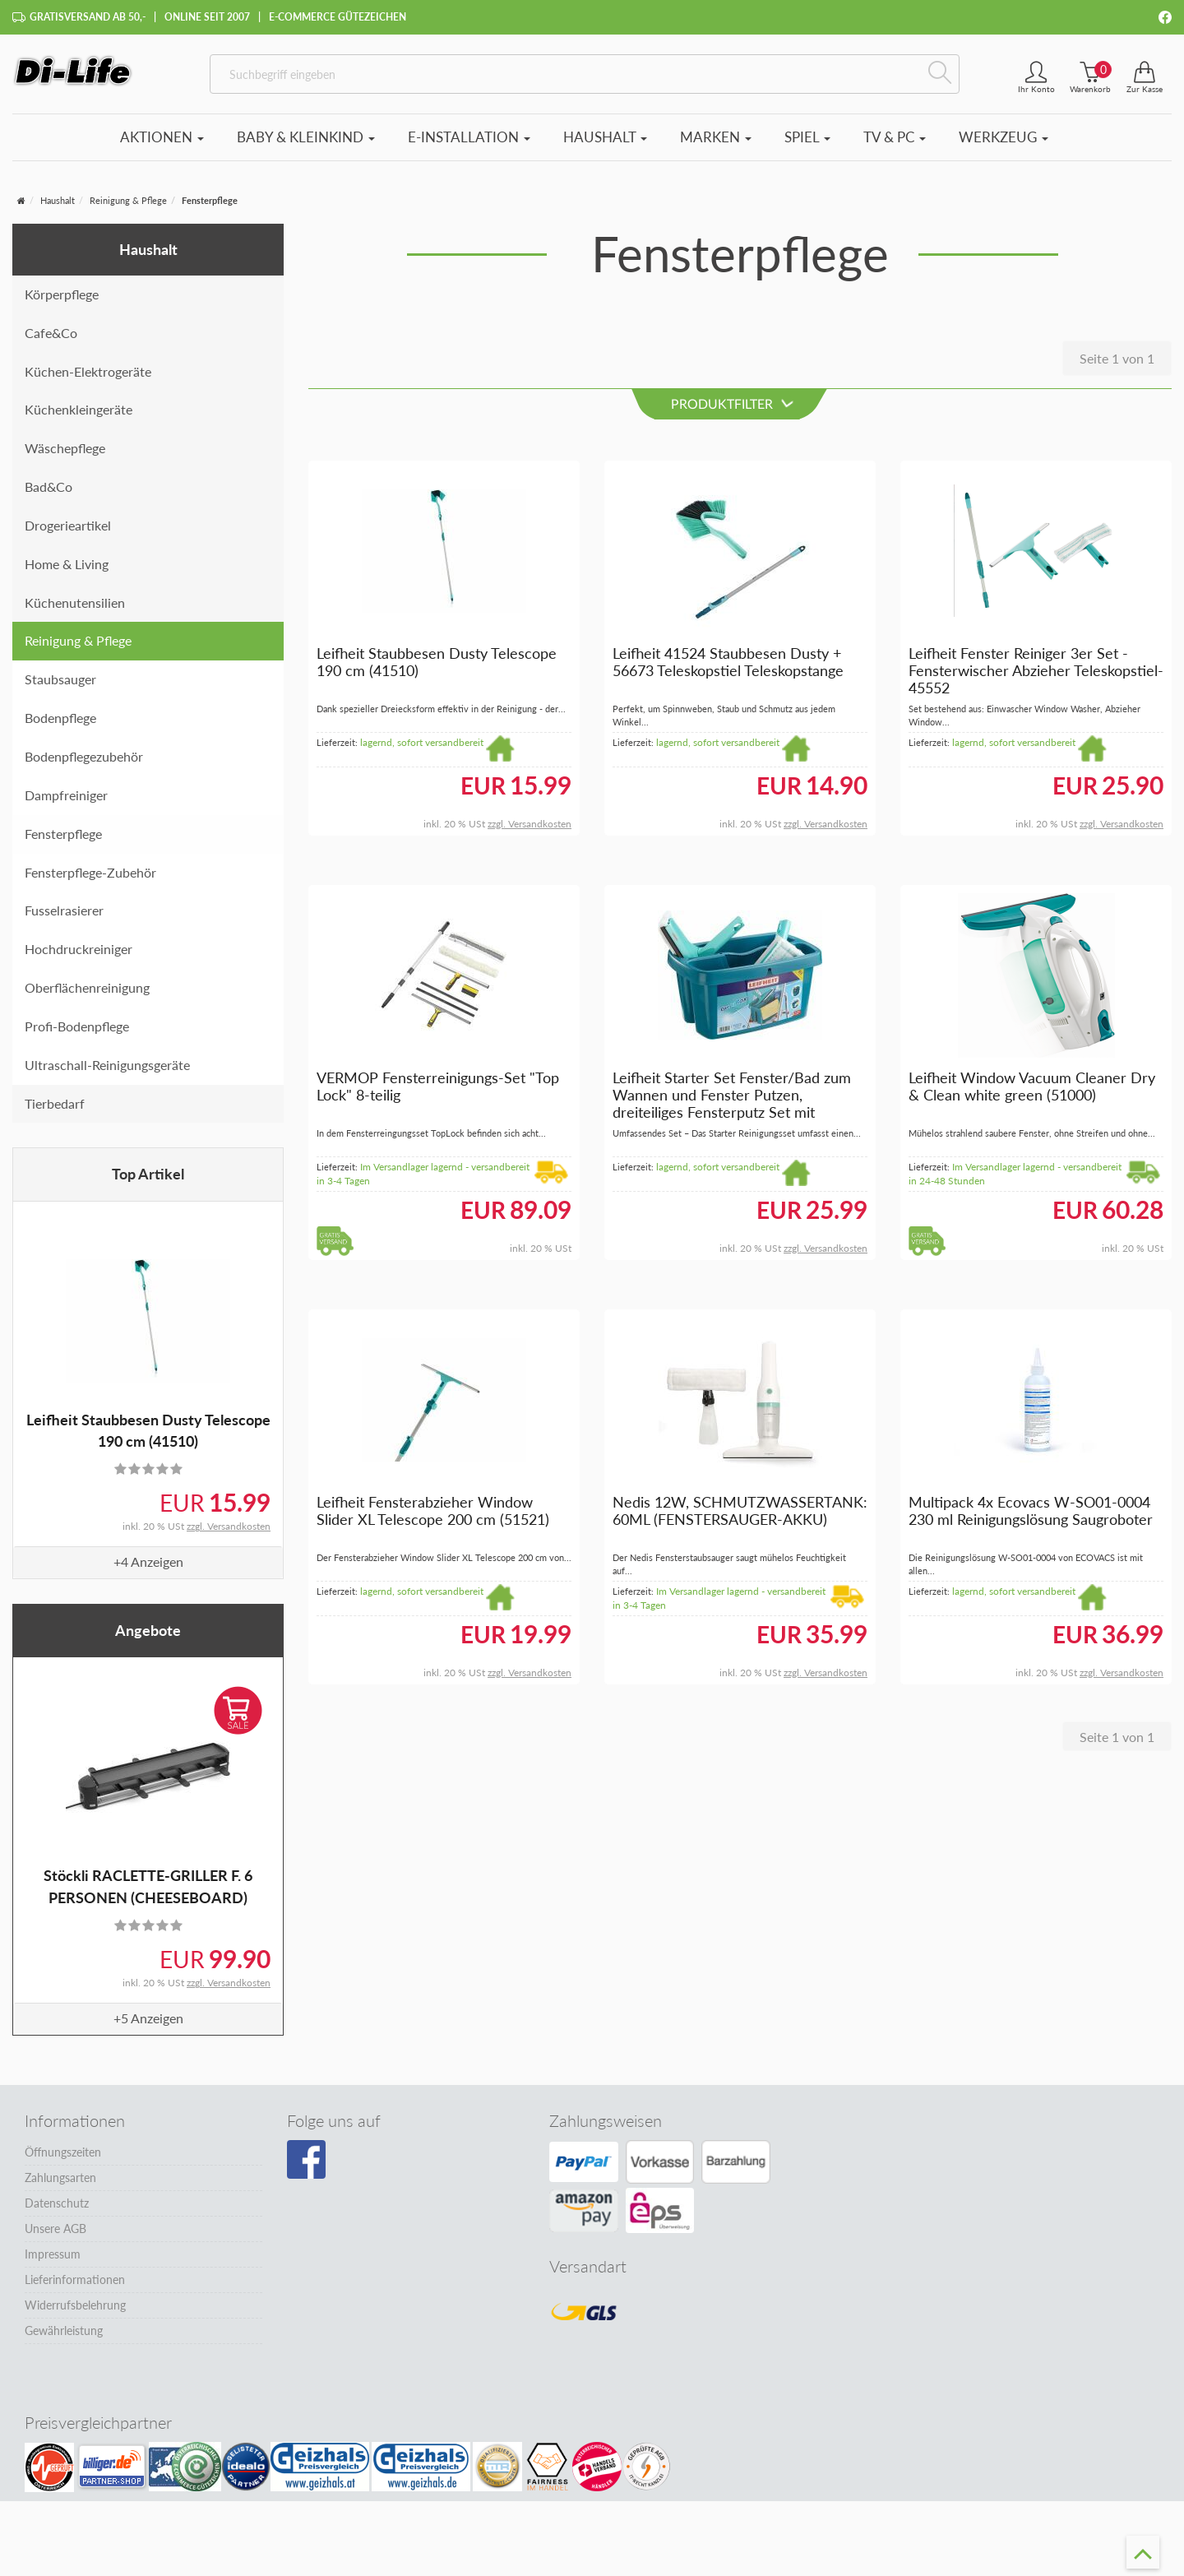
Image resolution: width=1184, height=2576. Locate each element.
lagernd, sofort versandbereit (421, 750)
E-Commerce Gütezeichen (337, 17)
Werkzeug (1003, 144)
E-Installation (469, 144)
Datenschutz (57, 2210)
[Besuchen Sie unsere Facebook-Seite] (306, 2167)
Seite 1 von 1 (1117, 365)
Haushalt (605, 144)
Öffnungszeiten (63, 2159)
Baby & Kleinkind (306, 144)
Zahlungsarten (60, 2185)
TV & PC (894, 144)
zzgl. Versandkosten (229, 1534)
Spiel (807, 144)
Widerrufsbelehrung (75, 2312)
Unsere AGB (55, 2236)
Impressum (53, 2261)
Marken (716, 144)
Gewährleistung (64, 2338)
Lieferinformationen (75, 2287)
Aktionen (162, 144)
